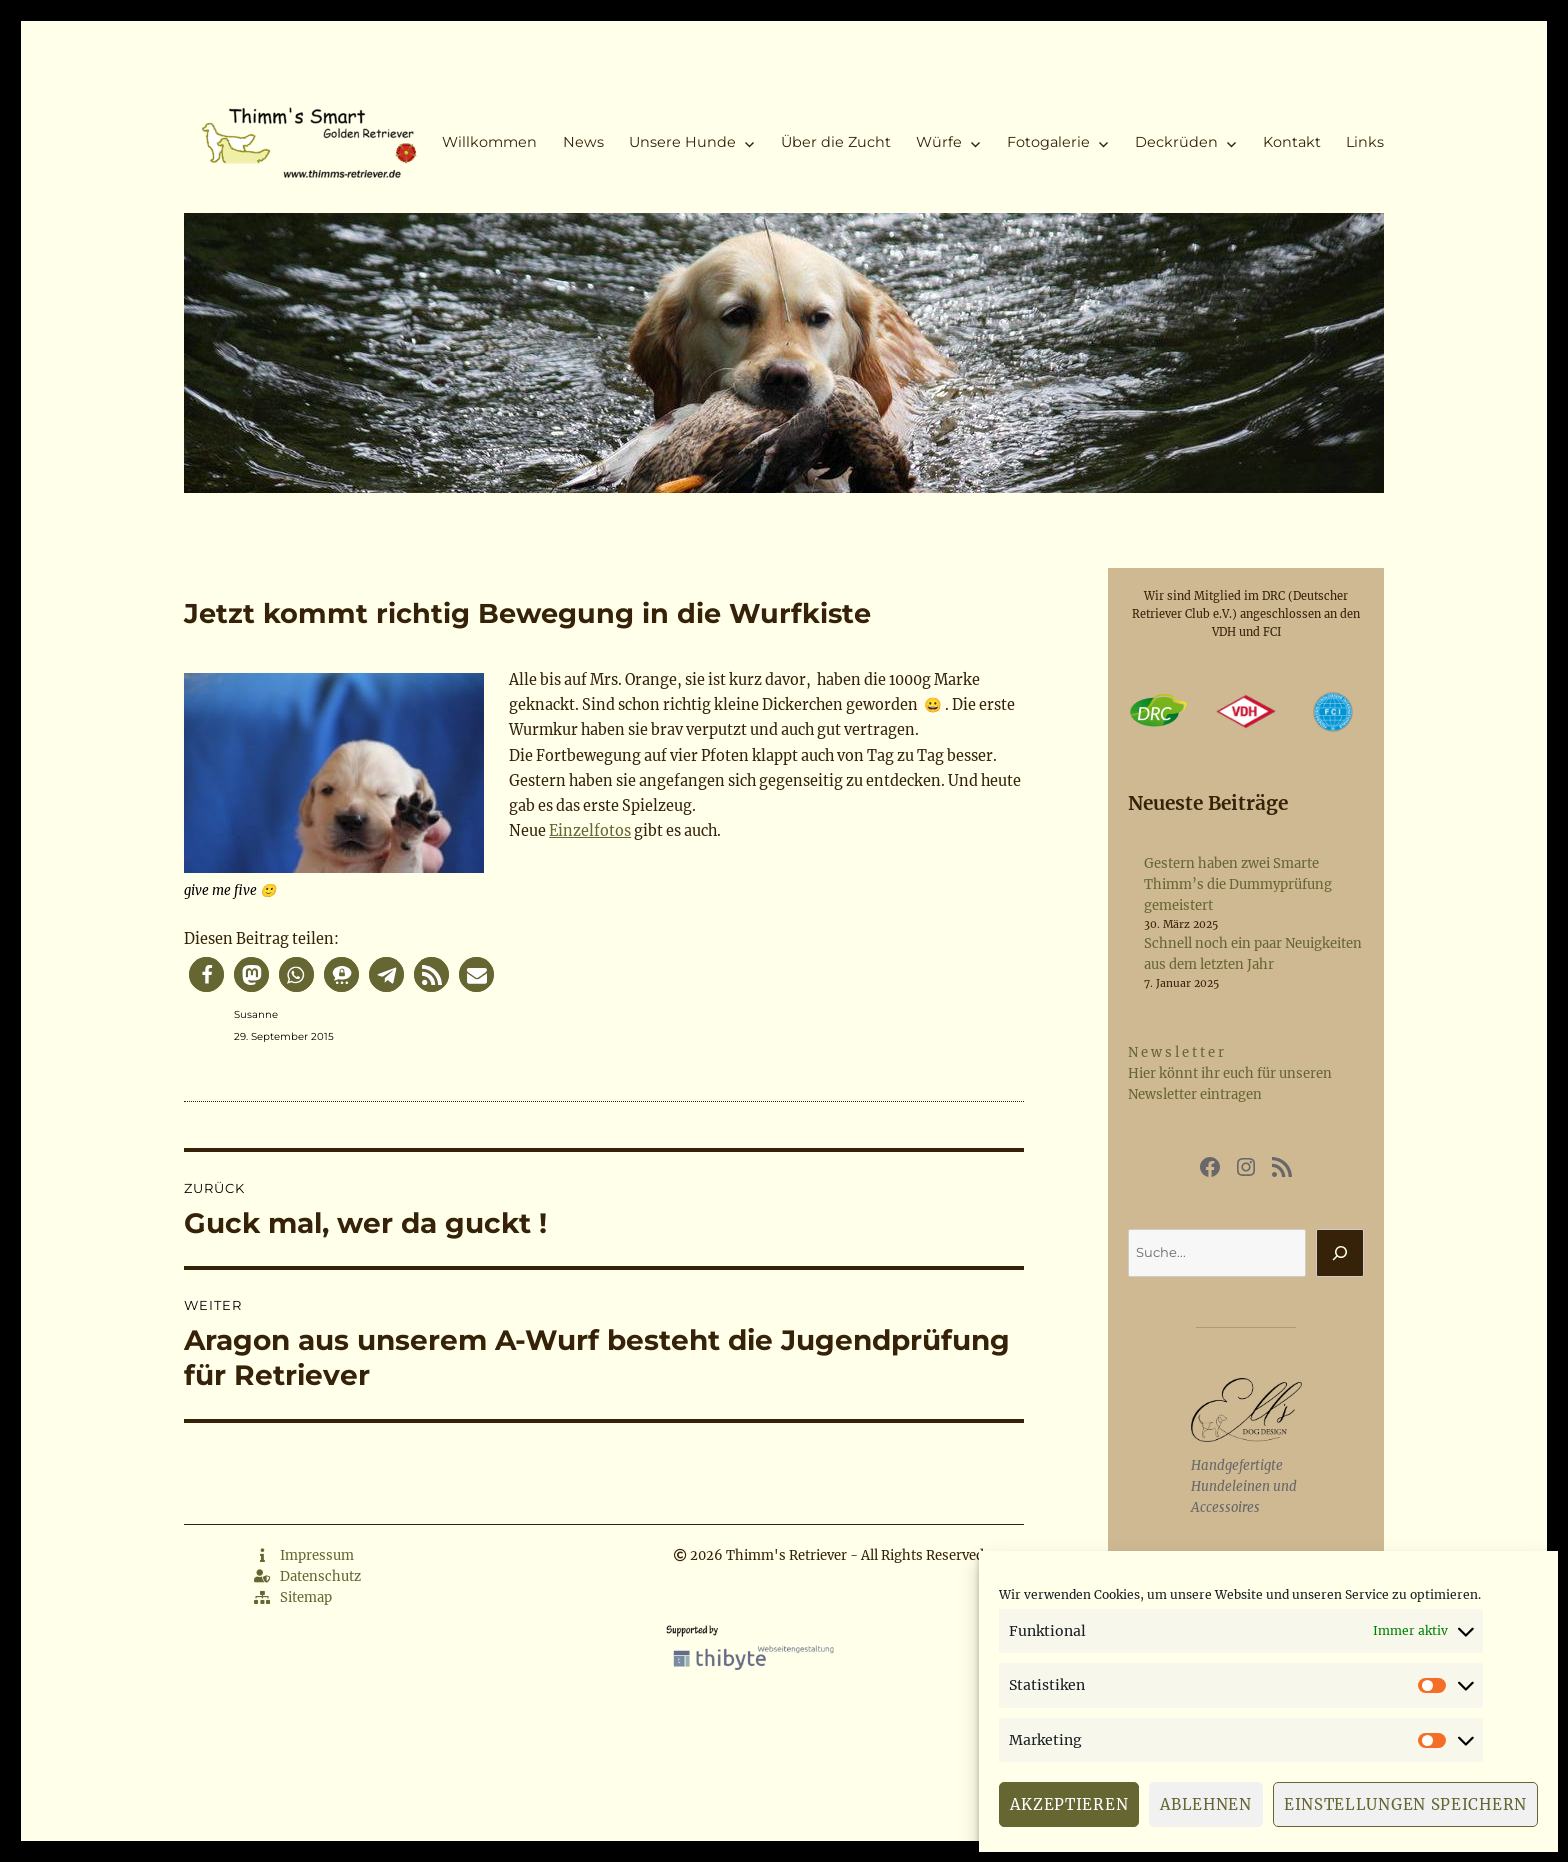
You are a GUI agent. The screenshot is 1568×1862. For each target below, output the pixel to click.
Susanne (256, 1014)
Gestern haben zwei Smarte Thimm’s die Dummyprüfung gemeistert (1238, 884)
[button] (206, 974)
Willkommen (489, 142)
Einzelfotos (590, 831)
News (583, 142)
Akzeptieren (1069, 1804)
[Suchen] (1340, 1253)
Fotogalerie (1048, 142)
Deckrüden (1176, 142)
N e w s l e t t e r (1176, 1052)
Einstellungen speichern (1405, 1804)
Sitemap (293, 1597)
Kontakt (1292, 142)
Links (1365, 142)
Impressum (304, 1555)
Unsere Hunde (682, 142)
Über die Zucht (836, 142)
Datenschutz (307, 1576)
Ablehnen (1206, 1804)
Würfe (939, 142)
